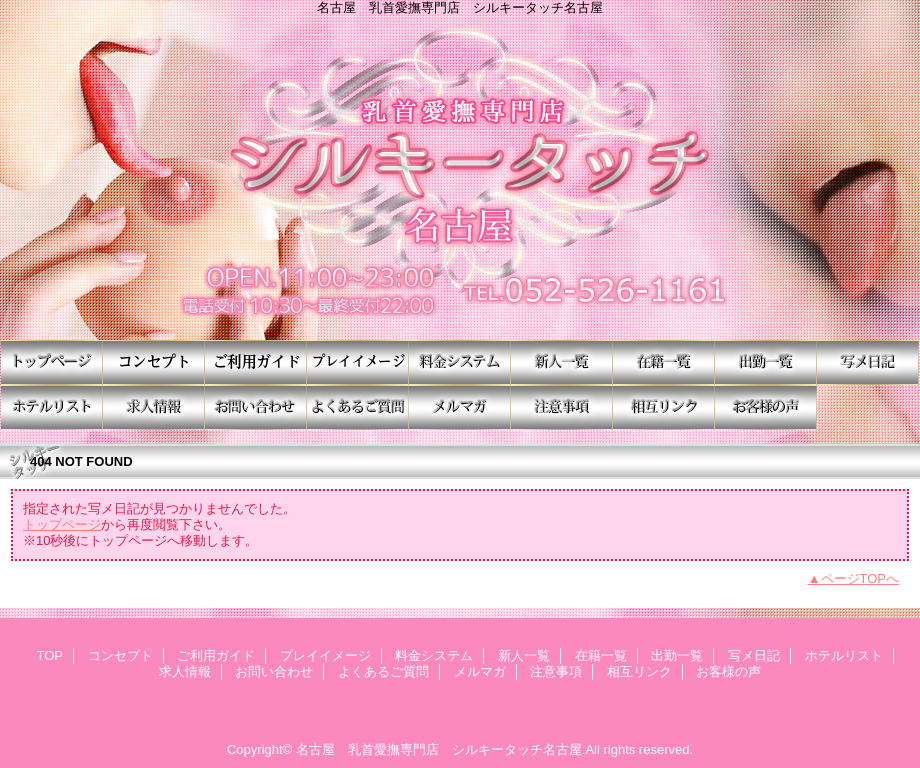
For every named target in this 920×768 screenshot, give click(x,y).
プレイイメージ (358, 362)
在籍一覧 (664, 362)
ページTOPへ (860, 578)
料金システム (460, 362)
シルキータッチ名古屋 (460, 177)
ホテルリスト (52, 407)
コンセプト (154, 362)
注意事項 (562, 407)
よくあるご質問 (358, 407)
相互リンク (664, 407)
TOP (52, 362)
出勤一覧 (766, 362)
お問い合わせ (256, 407)
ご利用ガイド (256, 362)
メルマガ (460, 407)
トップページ (62, 524)
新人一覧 (562, 362)
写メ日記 (868, 362)
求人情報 (154, 407)
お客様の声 (766, 407)
